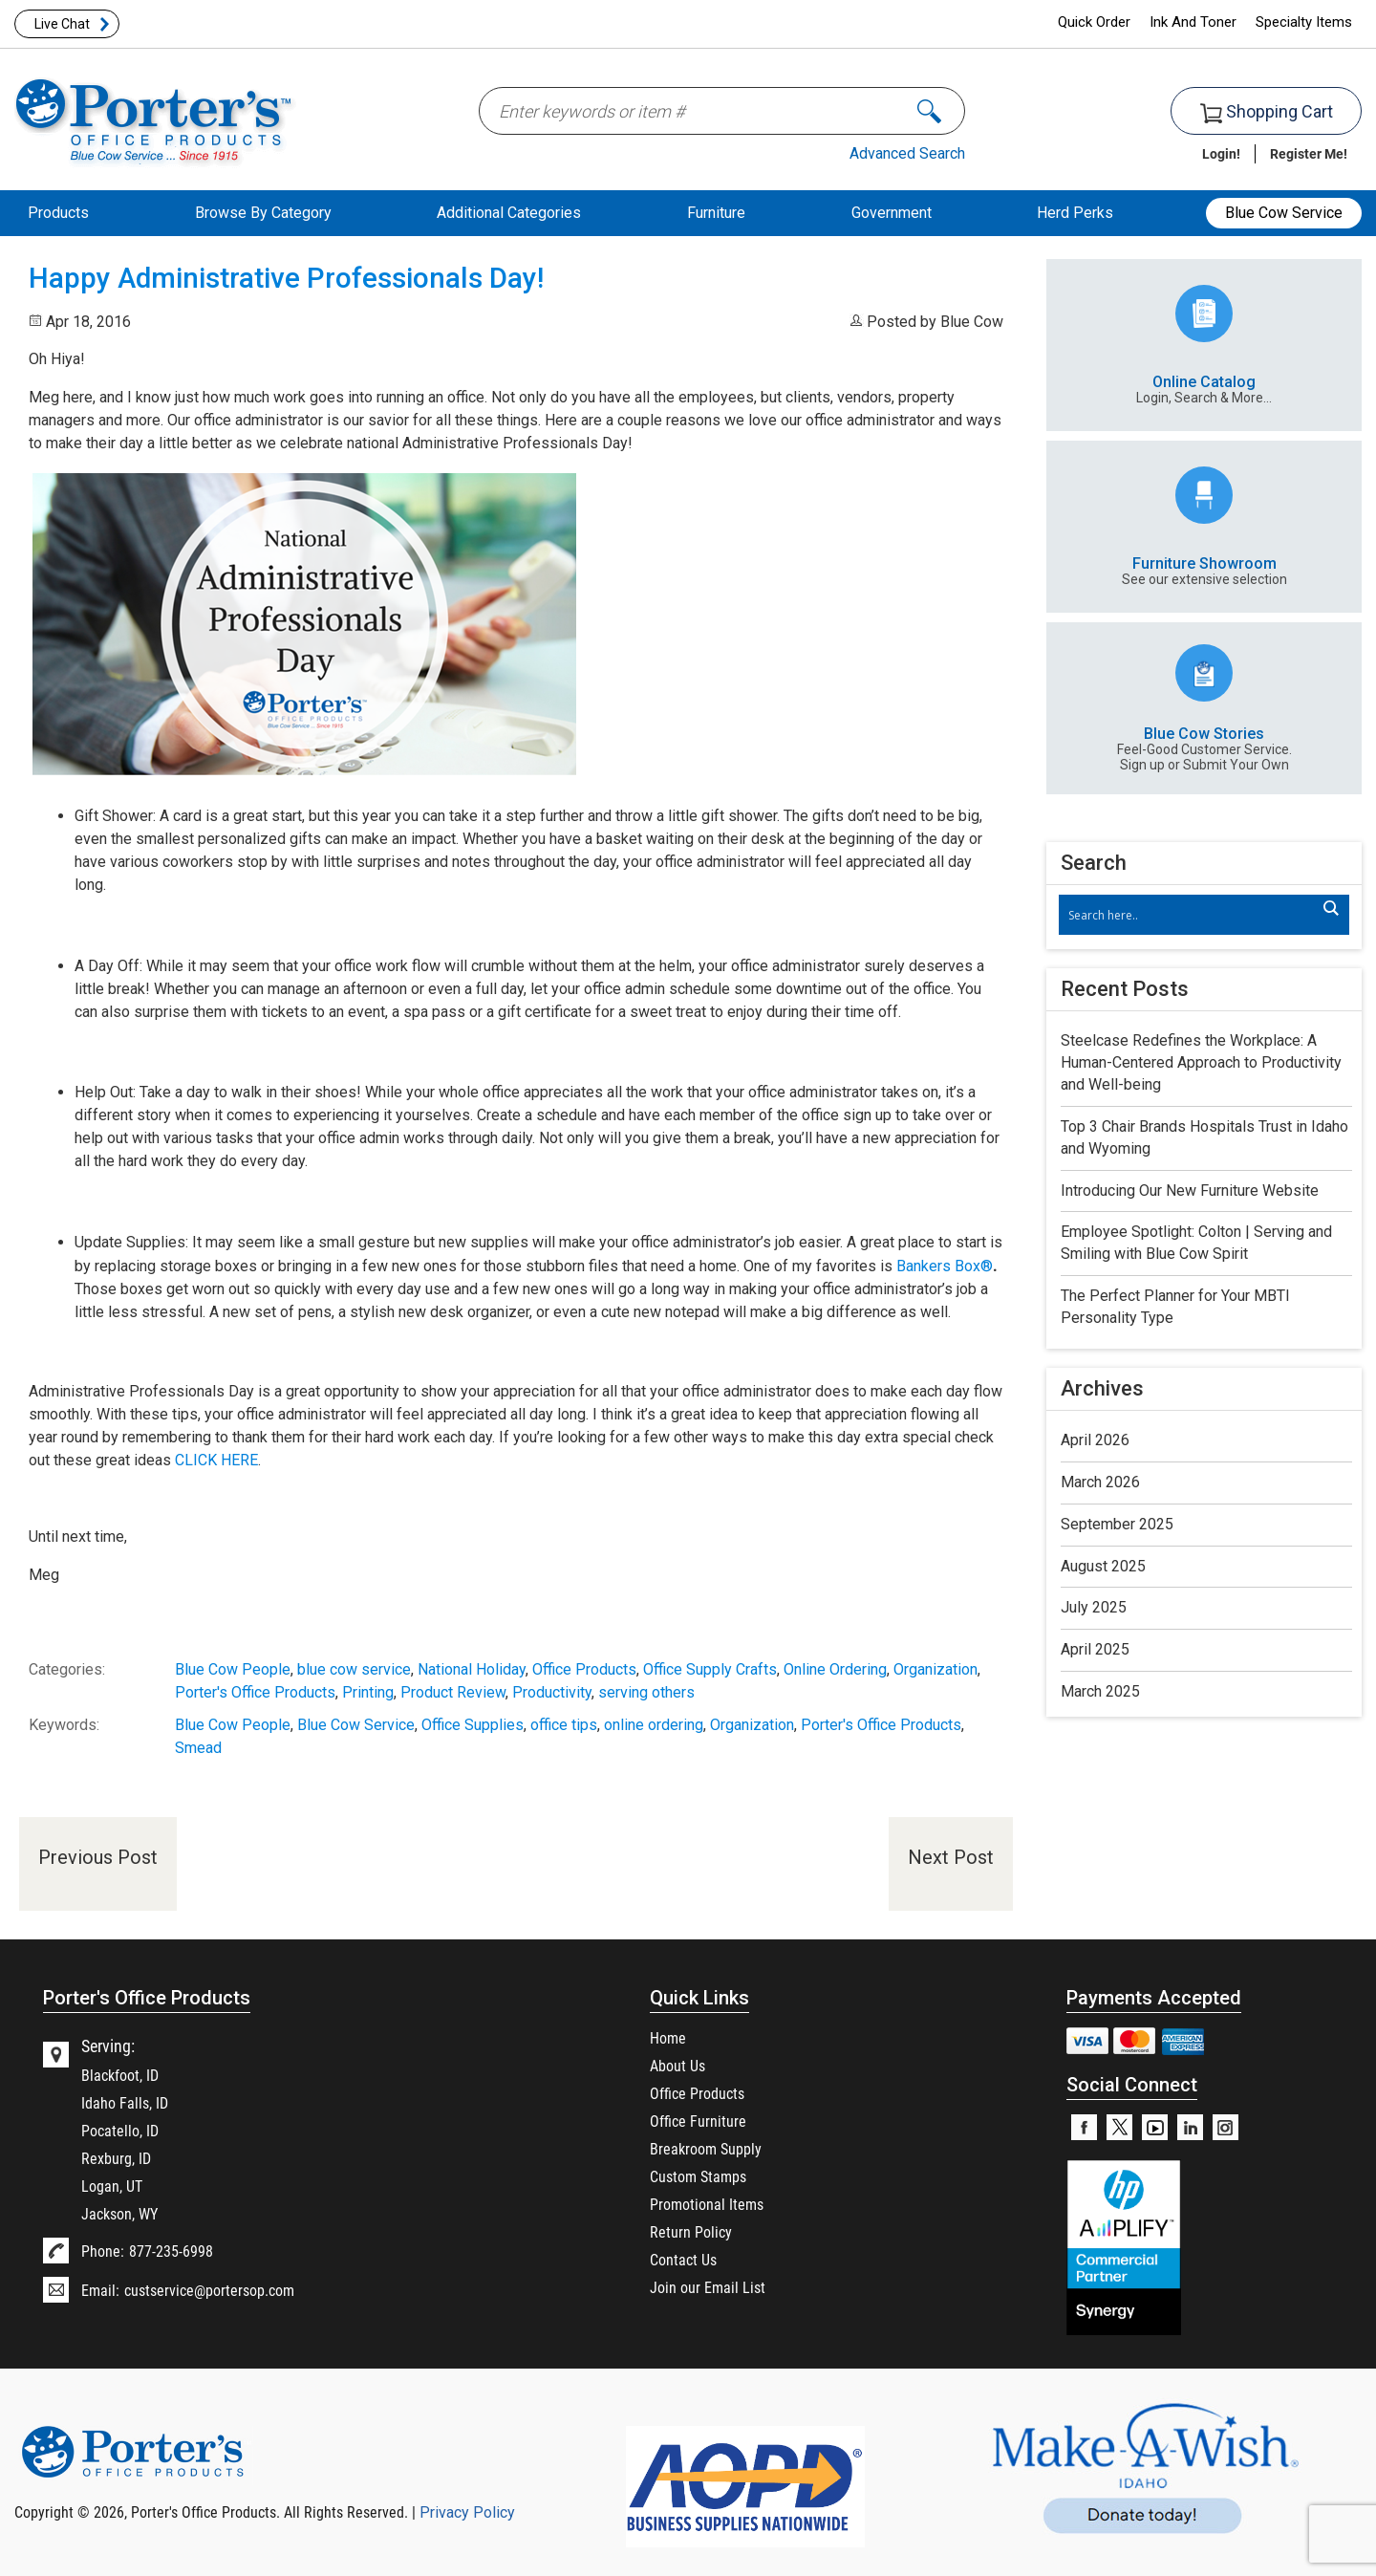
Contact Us (683, 2259)
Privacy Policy (467, 2512)
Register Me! (1308, 153)
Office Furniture (698, 2121)
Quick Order (1094, 22)
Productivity (551, 1692)
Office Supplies (472, 1725)
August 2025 (1103, 1566)
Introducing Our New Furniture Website (1190, 1190)
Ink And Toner (1193, 22)
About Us (677, 2065)
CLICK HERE (216, 1460)
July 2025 (1094, 1607)
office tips (563, 1725)
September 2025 (1117, 1524)
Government (891, 213)
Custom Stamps (698, 2176)
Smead (198, 1748)
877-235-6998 (171, 2250)
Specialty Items (1304, 22)
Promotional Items (706, 2204)
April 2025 (1095, 1649)
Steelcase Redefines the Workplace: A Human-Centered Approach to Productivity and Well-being (1201, 1062)
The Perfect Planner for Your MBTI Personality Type (1175, 1307)
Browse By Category (263, 213)
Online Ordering (835, 1669)
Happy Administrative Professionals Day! (286, 278)
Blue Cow (971, 322)
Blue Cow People (232, 1669)
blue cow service (354, 1669)
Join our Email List (707, 2287)
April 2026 (1095, 1440)
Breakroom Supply (706, 2148)
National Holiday (472, 1669)
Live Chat (62, 24)
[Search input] (1194, 914)
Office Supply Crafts (710, 1669)
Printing (368, 1692)
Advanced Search (907, 153)
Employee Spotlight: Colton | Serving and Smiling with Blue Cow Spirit (1196, 1243)
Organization (935, 1669)
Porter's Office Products (255, 1692)
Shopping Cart (1266, 112)
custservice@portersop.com (209, 2290)
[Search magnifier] (1330, 908)
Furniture (716, 213)
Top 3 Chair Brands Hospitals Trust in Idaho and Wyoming (1204, 1137)
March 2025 (1100, 1691)
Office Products (584, 1669)
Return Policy (691, 2231)
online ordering (653, 1725)
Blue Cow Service (1284, 213)
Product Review (452, 1692)
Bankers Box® (944, 1266)
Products (58, 213)
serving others (646, 1692)
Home (668, 2037)
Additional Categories (509, 213)
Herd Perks (1075, 213)
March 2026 (1100, 1482)
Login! (1221, 153)
